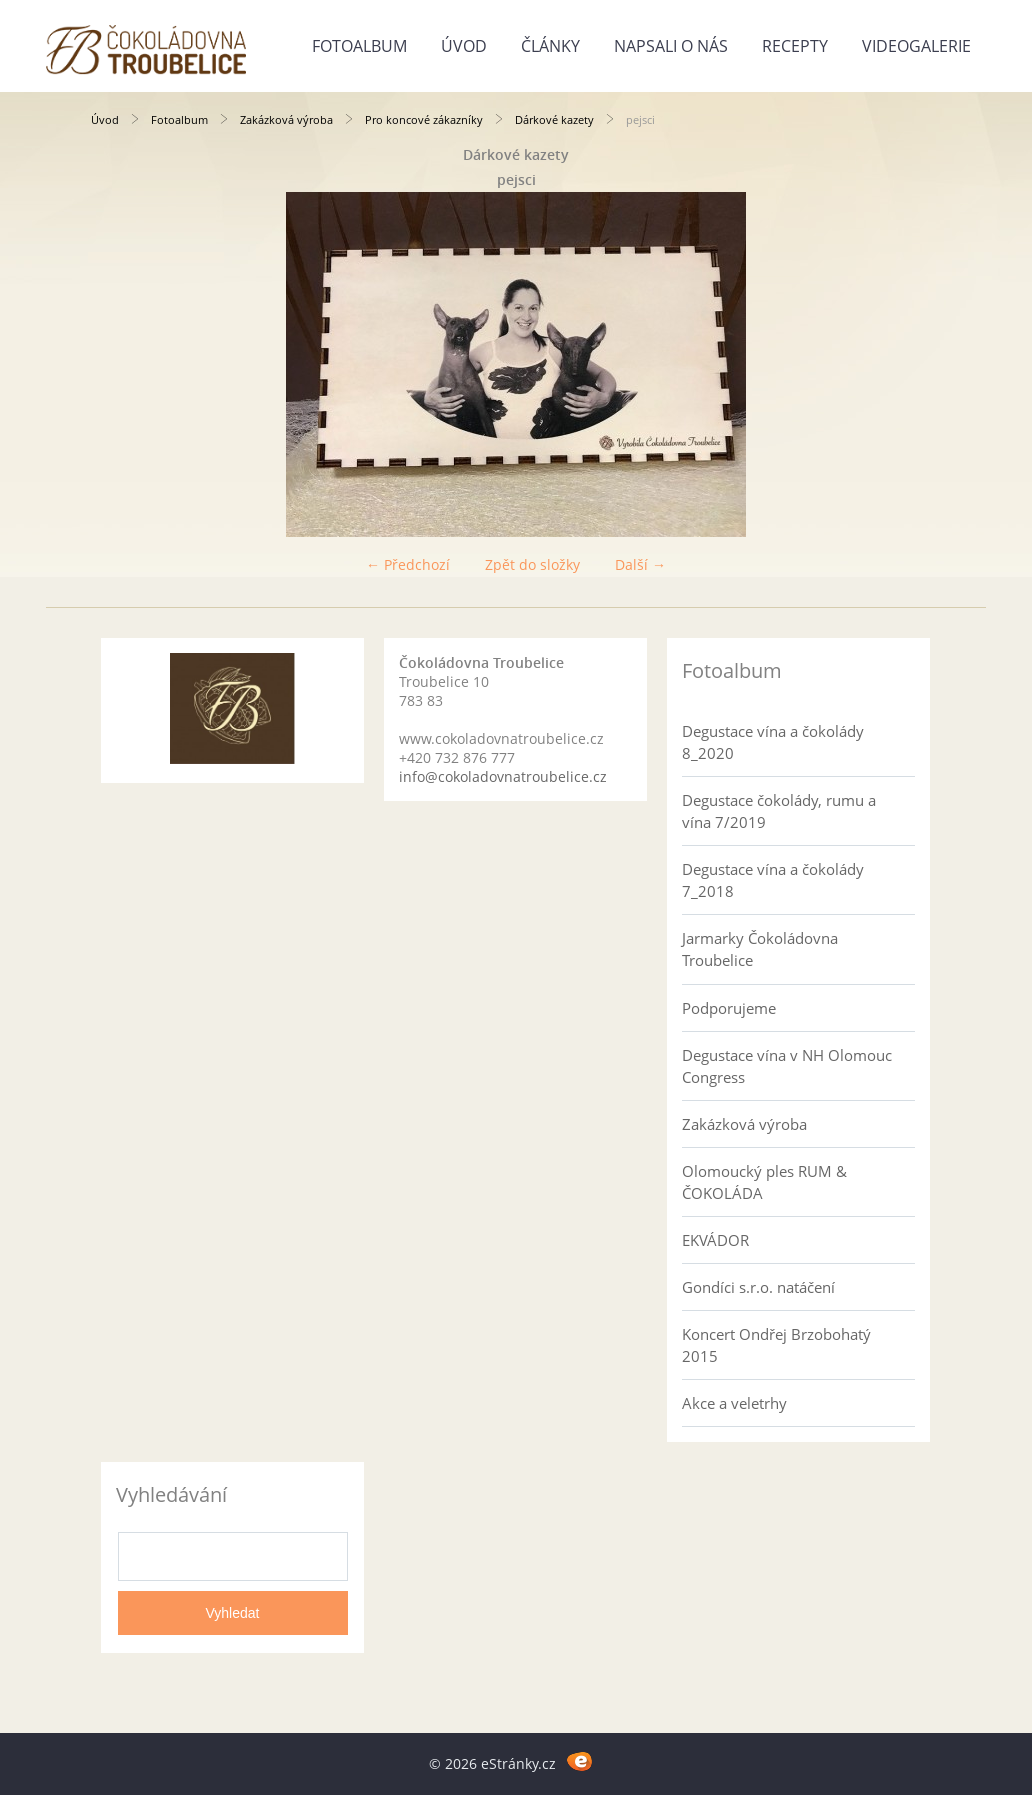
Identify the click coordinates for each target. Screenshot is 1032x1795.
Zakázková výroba (286, 119)
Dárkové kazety (554, 119)
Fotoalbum (359, 46)
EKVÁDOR (715, 1240)
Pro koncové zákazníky (424, 119)
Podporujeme (729, 1008)
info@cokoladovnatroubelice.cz (503, 776)
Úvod (464, 46)
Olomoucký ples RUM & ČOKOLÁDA (764, 1182)
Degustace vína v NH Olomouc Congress (787, 1066)
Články (550, 46)
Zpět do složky (532, 564)
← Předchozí (408, 564)
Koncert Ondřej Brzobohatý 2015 (776, 1345)
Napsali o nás (671, 46)
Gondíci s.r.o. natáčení (758, 1287)
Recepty (795, 46)
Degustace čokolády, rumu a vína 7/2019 (779, 811)
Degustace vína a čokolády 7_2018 (773, 880)
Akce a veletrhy (734, 1403)
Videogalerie (916, 46)
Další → (640, 564)
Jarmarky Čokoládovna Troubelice (760, 949)
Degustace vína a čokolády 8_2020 (773, 742)
